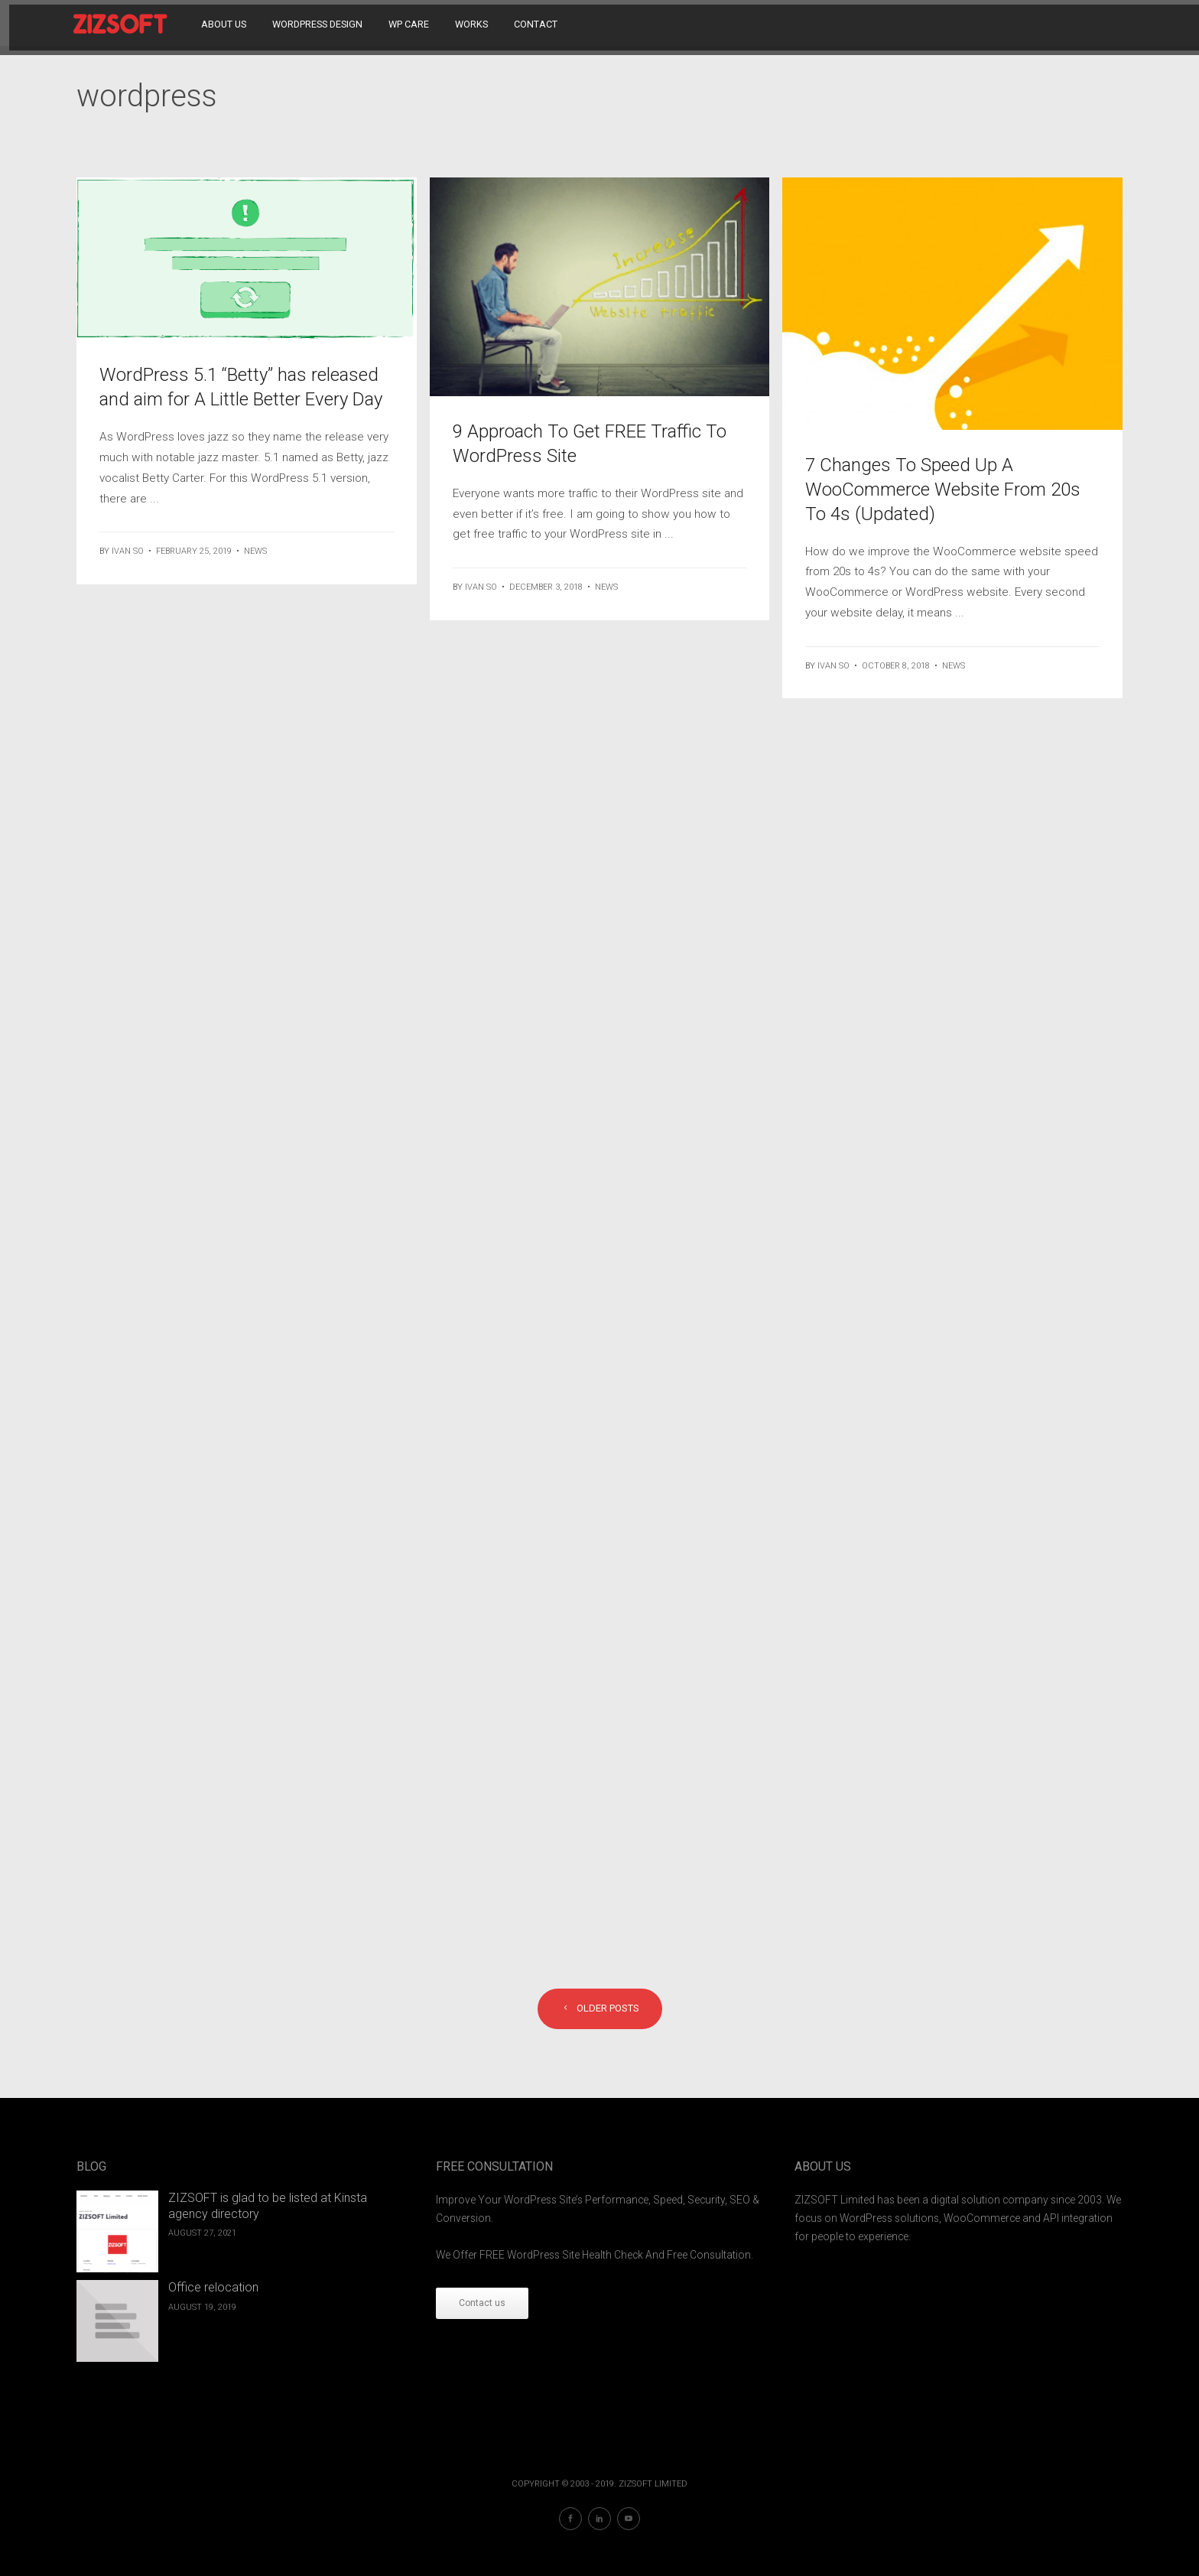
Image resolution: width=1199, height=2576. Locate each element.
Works (474, 22)
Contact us (482, 2303)
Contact (539, 22)
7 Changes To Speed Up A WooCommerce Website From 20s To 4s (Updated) (942, 489)
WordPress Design (320, 22)
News (255, 551)
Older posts (600, 2008)
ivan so (128, 551)
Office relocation (213, 2287)
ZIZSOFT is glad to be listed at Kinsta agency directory (267, 2206)
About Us (226, 22)
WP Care (412, 22)
